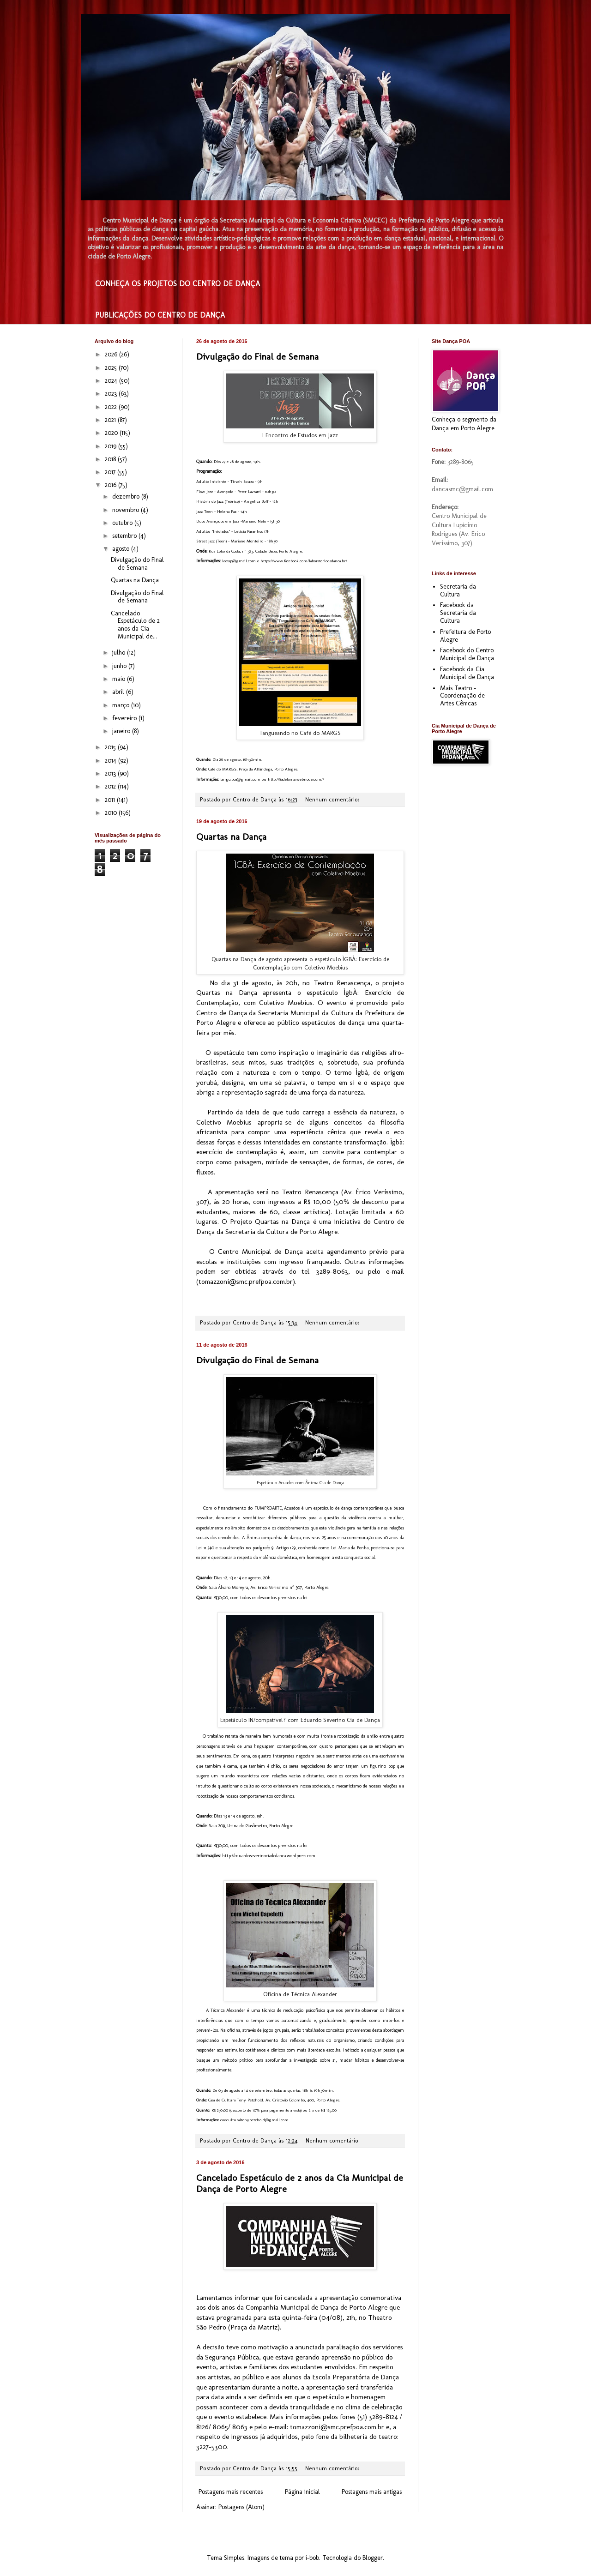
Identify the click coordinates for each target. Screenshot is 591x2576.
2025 (112, 368)
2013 (111, 773)
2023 (112, 393)
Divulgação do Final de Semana (257, 356)
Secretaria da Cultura (458, 590)
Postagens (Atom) (241, 2507)
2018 (111, 459)
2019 (111, 446)
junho (120, 666)
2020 (112, 433)
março (121, 705)
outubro (123, 523)
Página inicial (302, 2492)
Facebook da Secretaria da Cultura (458, 613)
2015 (111, 747)
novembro (126, 510)
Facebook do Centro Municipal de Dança (467, 654)
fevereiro (125, 718)
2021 (111, 420)
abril (119, 692)
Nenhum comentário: (333, 799)
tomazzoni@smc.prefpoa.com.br (246, 1281)
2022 (112, 407)
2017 (111, 472)
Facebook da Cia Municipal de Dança (467, 673)
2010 (112, 813)
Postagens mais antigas (372, 2492)
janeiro (122, 731)
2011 (111, 800)
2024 (112, 381)
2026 (112, 354)
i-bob (312, 2558)
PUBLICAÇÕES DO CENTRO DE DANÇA (160, 315)
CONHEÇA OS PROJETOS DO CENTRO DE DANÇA (177, 283)
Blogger (372, 2558)
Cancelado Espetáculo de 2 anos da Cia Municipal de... (135, 624)
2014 (111, 760)
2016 (111, 485)
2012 (111, 786)
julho (119, 652)
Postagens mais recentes (231, 2492)
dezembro (126, 496)
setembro (125, 536)
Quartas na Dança (231, 836)
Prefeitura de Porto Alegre (465, 636)
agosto (121, 549)
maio (119, 679)
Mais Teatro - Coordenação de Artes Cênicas (462, 696)
